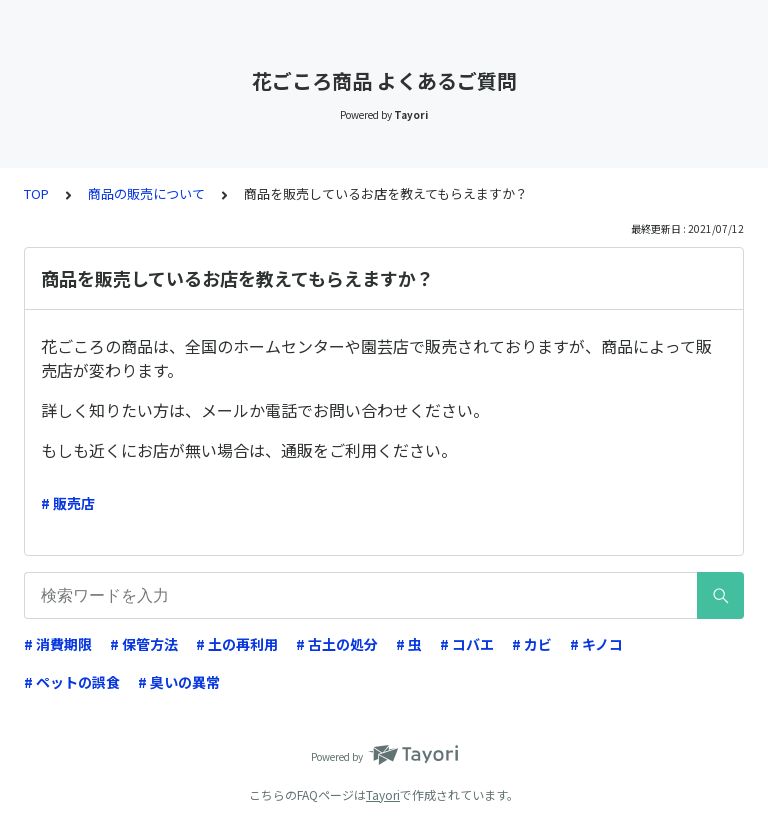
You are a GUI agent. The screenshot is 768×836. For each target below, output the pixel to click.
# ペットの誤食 (72, 682)
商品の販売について (146, 193)
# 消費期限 (58, 644)
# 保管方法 (144, 644)
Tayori (383, 794)
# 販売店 (68, 503)
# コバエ (467, 644)
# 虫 (409, 644)
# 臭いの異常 (179, 682)
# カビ (532, 644)
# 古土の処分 (337, 644)
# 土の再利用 (237, 644)
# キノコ (596, 644)
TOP (36, 193)
